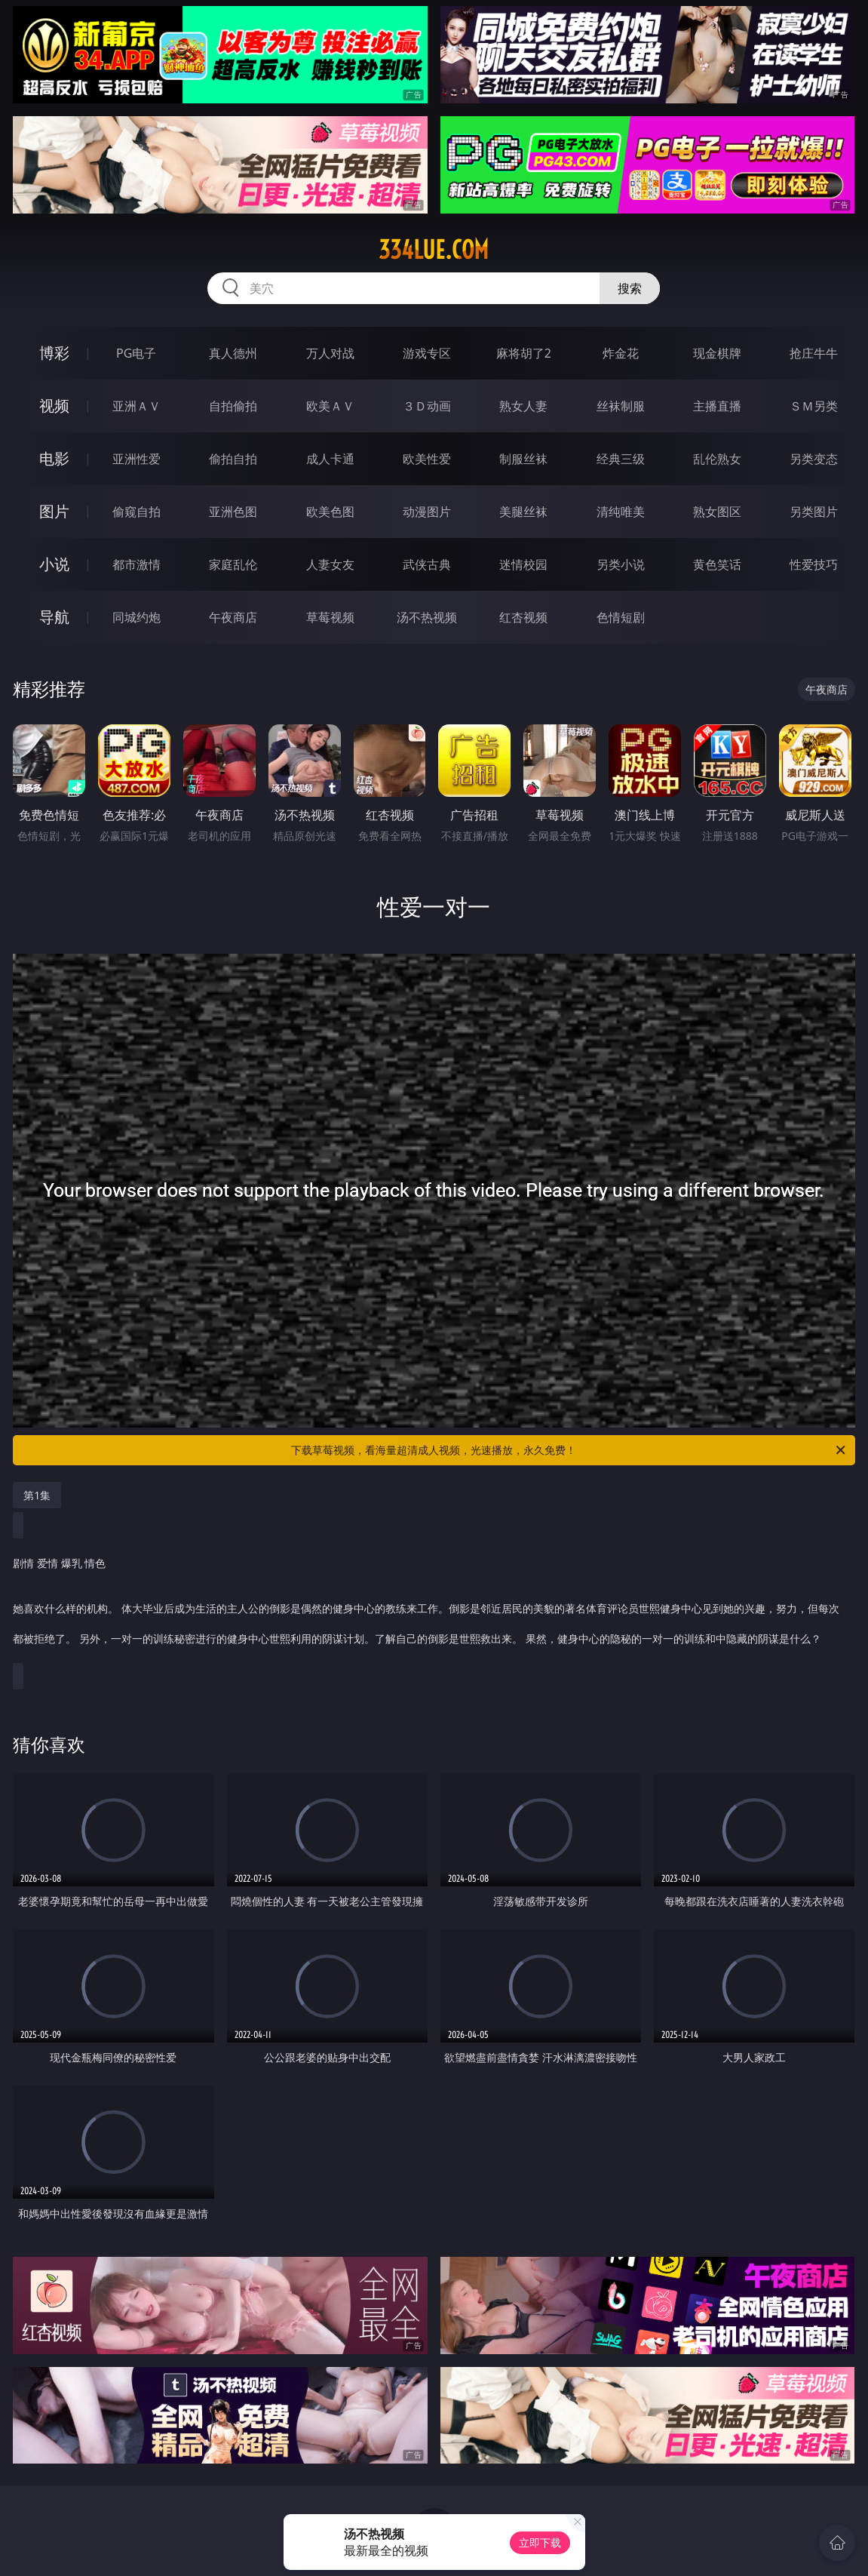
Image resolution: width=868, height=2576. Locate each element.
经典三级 (621, 458)
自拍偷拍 (233, 406)
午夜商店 (233, 617)
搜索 (630, 288)
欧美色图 (330, 511)
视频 (54, 405)
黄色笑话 (717, 564)
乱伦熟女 (717, 458)
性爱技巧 (814, 564)
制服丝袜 (523, 458)
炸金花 (621, 353)
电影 (54, 458)
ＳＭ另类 (814, 406)
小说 (54, 564)
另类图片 (814, 511)
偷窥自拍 (136, 511)
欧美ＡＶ (330, 406)
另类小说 (621, 564)
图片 (54, 511)
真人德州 (233, 353)
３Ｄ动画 (427, 406)
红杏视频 (523, 617)
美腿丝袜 (523, 511)
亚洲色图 (233, 511)
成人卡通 (330, 458)
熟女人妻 (523, 406)
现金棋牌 (717, 353)
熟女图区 (717, 511)
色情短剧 (621, 617)
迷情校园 (523, 564)
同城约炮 (136, 617)
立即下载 (540, 2542)
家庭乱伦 (233, 564)
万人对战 (330, 353)
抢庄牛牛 (814, 353)
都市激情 (136, 564)
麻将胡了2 (523, 353)
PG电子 (136, 353)
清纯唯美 (621, 511)
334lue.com (434, 250)
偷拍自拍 (233, 458)
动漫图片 (427, 511)
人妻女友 (330, 564)
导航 (54, 617)
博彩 (54, 353)
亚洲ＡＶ (136, 406)
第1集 (37, 1495)
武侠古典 (427, 564)
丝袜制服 (621, 406)
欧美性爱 (427, 458)
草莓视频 (330, 617)
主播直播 (717, 406)
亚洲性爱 (136, 458)
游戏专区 (427, 353)
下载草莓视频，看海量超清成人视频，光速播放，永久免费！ (569, 1450)
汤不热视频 (427, 617)
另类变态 (814, 458)
